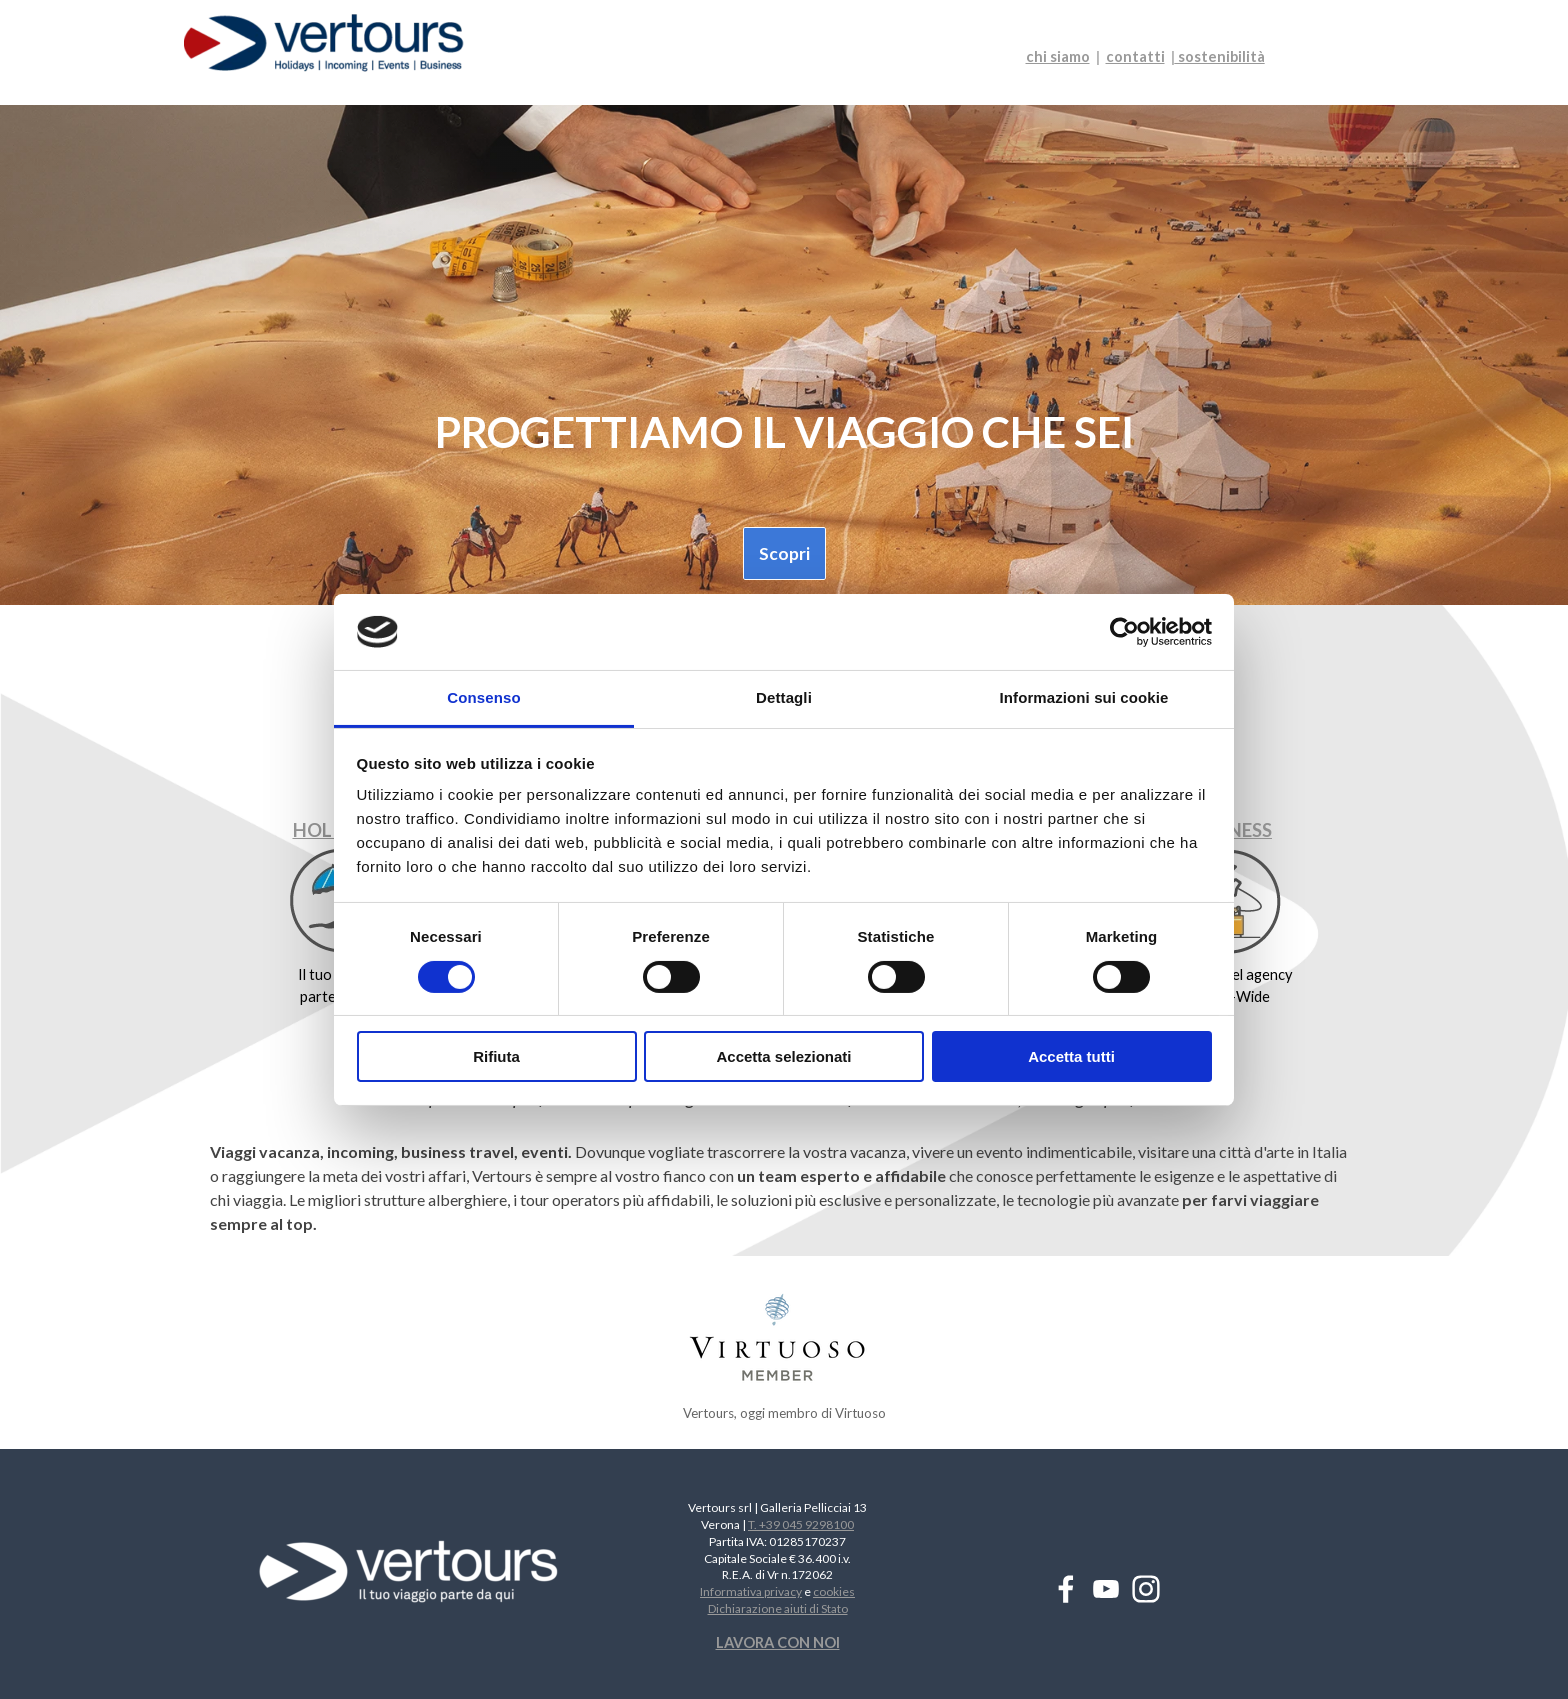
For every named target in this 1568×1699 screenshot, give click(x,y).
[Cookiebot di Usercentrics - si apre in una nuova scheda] (1124, 632)
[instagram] (1146, 1589)
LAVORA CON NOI (778, 1642)
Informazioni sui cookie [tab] (1084, 697)
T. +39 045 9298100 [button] (801, 1524)
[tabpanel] (1159, 57)
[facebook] (1066, 1589)
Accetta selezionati (783, 1056)
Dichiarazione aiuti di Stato (778, 1608)
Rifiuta (496, 1056)
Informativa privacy (751, 1591)
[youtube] (1106, 1589)
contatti (1135, 56)
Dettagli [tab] (784, 697)
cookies (834, 1591)
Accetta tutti (1071, 1056)
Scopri (784, 553)
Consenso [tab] (483, 697)
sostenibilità (1220, 56)
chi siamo (1058, 56)
